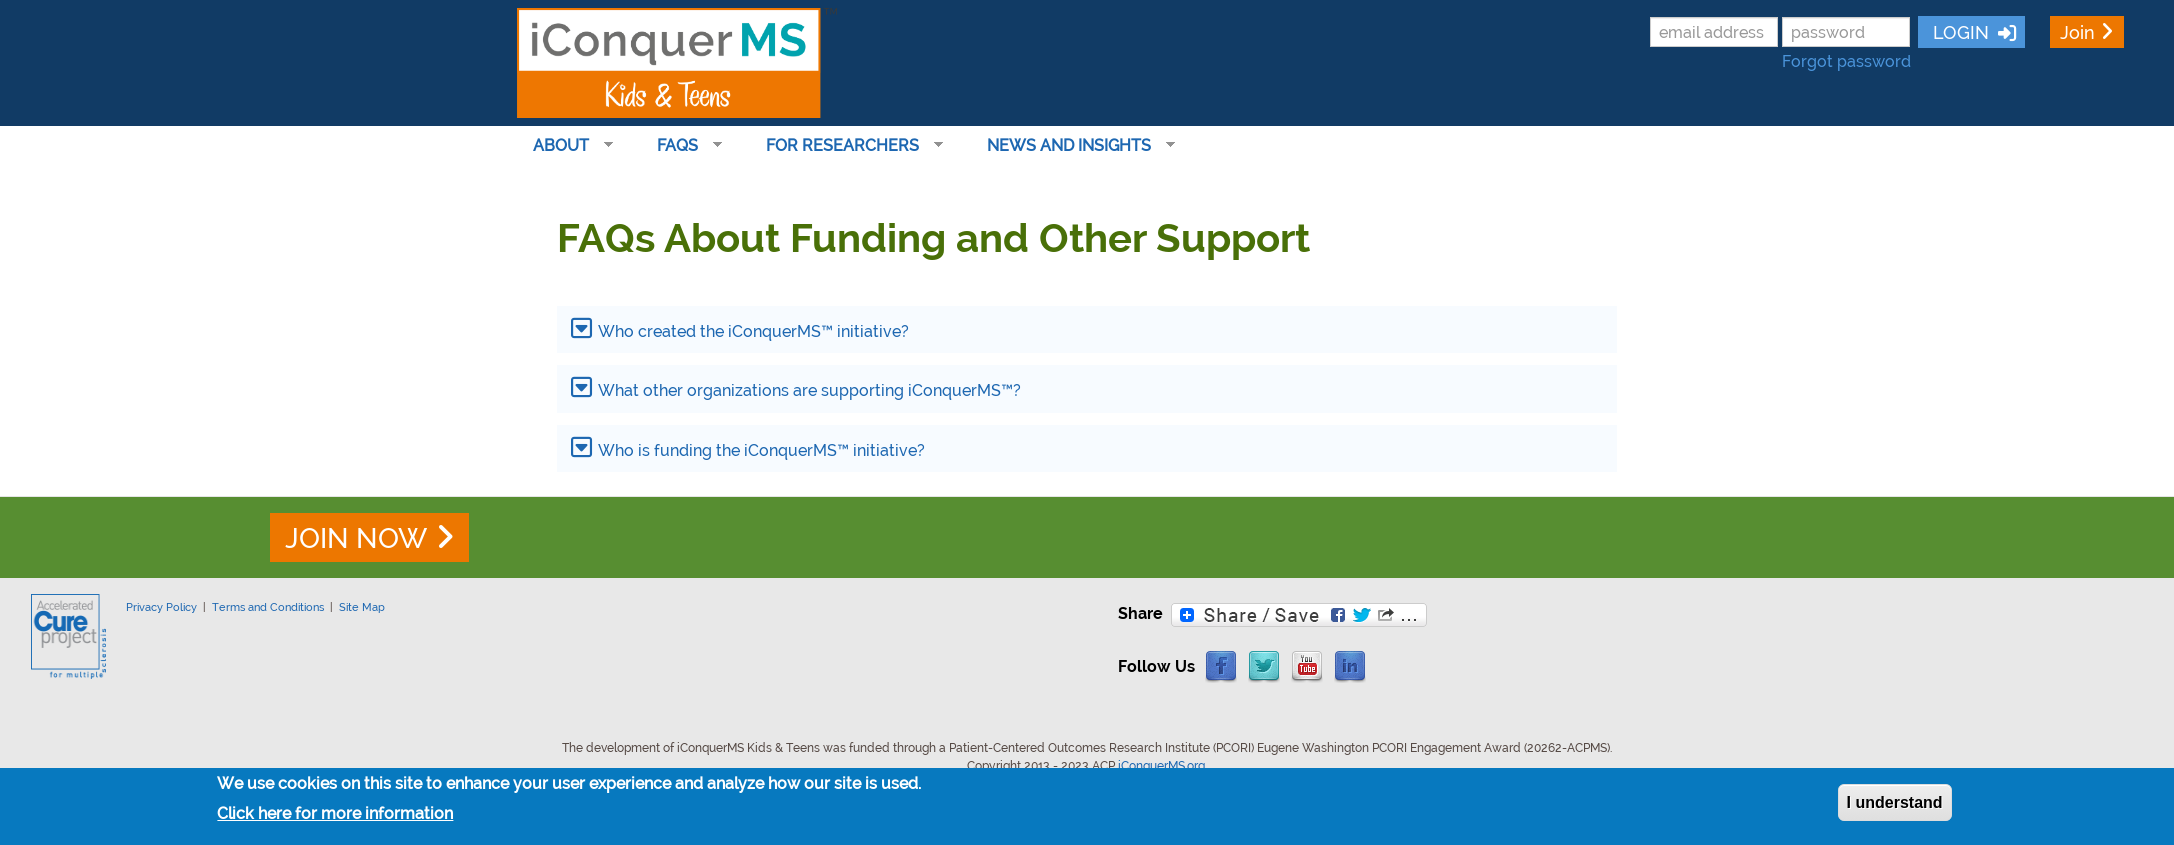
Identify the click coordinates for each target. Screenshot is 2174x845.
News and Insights (1073, 146)
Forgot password (1846, 61)
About (565, 146)
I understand (1895, 802)
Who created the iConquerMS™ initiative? (753, 331)
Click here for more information (335, 814)
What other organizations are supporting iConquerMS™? (809, 390)
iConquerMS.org (1161, 766)
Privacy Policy (161, 607)
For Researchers (846, 146)
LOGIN (1958, 32)
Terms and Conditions (268, 607)
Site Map (362, 607)
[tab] (1087, 329)
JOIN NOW (356, 538)
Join (2077, 32)
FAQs (681, 146)
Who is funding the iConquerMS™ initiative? (761, 450)
